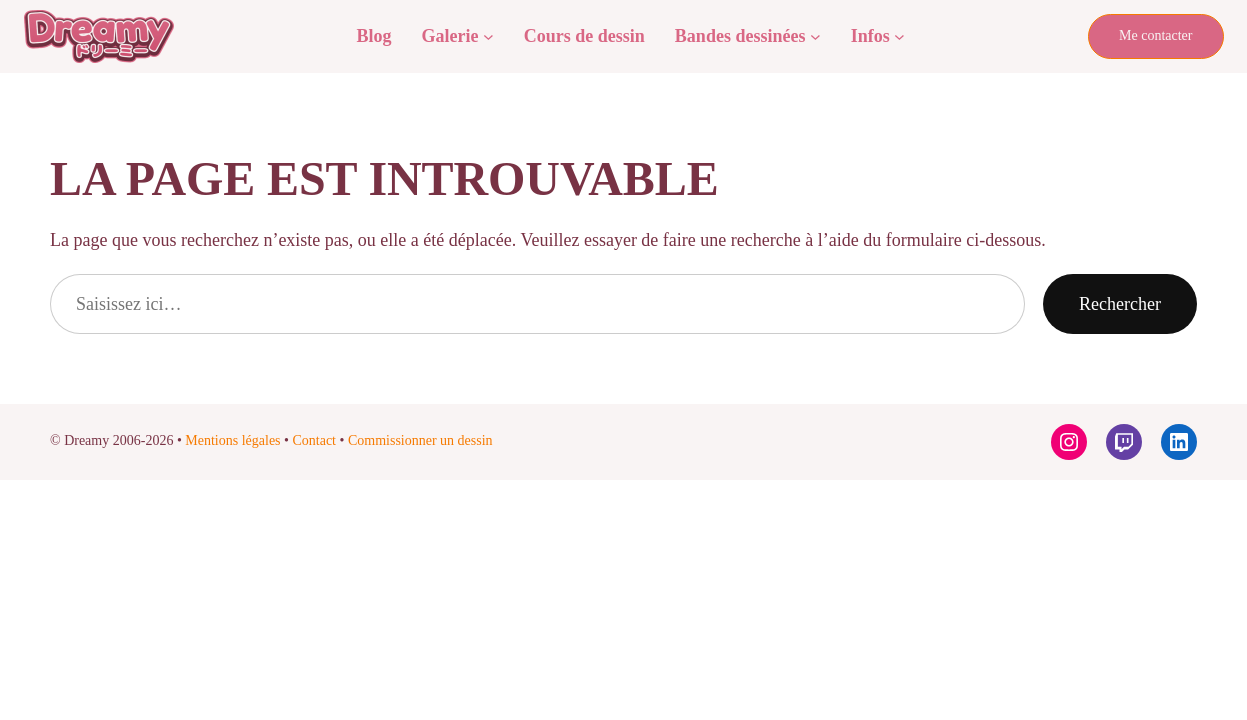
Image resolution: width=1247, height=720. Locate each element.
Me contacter (1155, 35)
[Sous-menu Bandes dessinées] (815, 36)
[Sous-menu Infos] (899, 36)
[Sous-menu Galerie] (488, 36)
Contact (314, 440)
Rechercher (1120, 304)
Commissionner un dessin (420, 440)
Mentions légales (232, 440)
